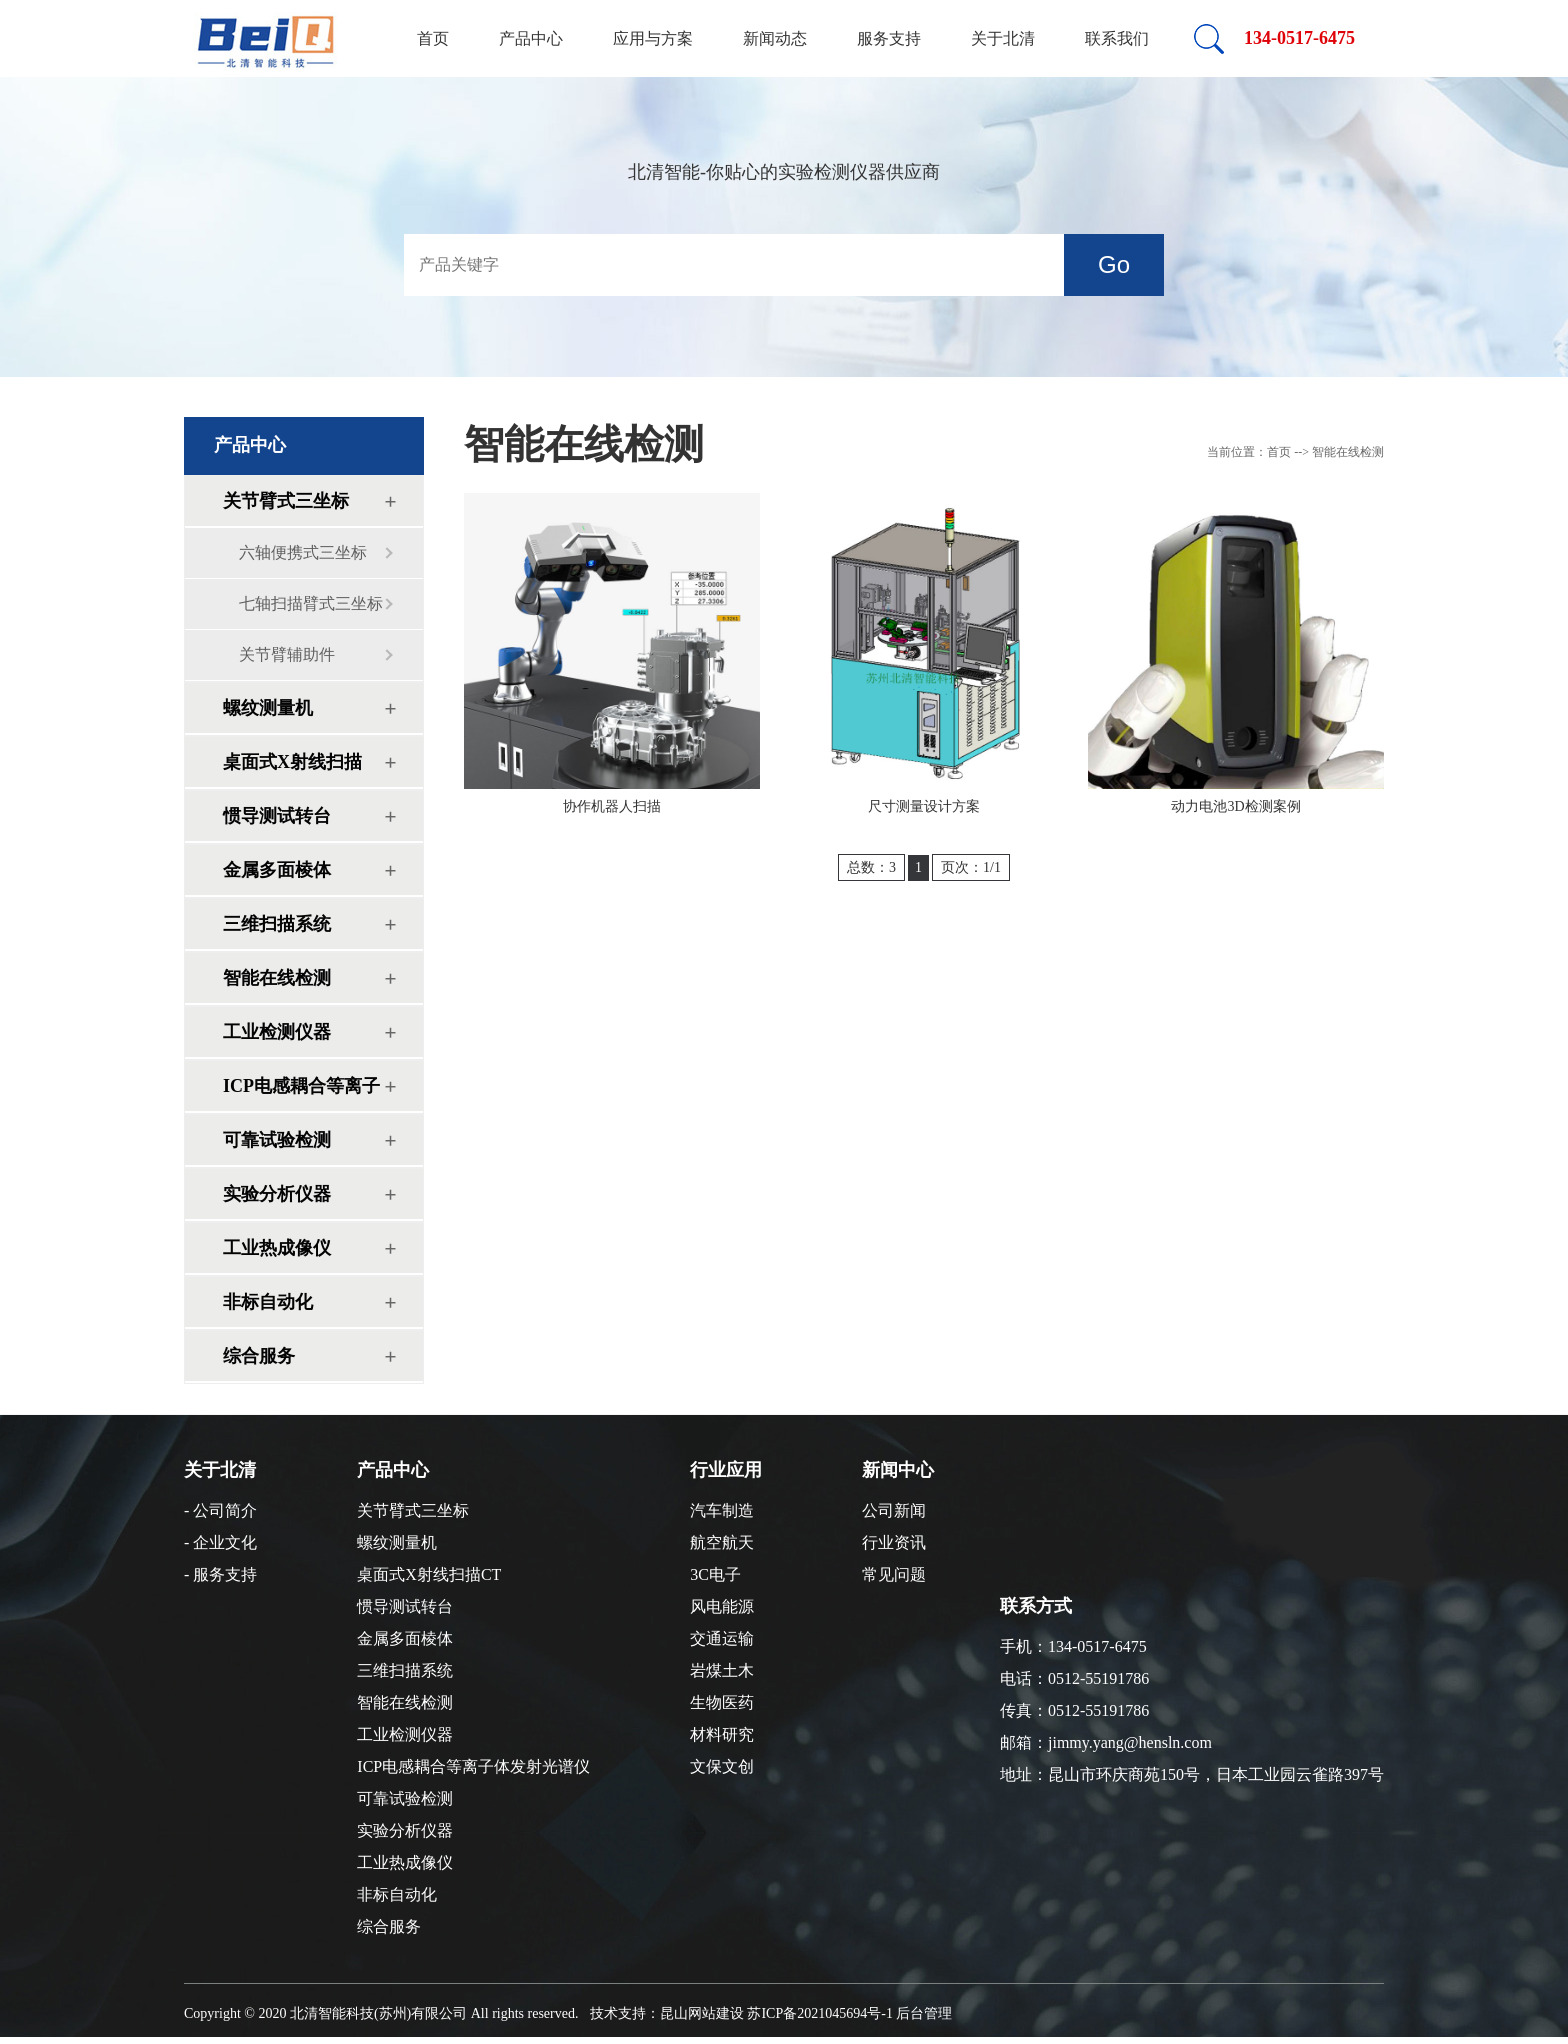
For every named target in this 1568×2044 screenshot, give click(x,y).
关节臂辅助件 (287, 654)
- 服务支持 (220, 1574)
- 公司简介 (220, 1510)
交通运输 (722, 1638)
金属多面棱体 (277, 870)
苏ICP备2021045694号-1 (819, 2013)
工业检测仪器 (277, 1032)
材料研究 (722, 1734)
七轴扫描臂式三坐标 (311, 603)
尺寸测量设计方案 (924, 806)
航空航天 (722, 1542)
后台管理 (924, 2013)
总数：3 (871, 867)
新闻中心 (898, 1470)
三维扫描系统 (277, 924)
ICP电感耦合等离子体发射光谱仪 (301, 1093)
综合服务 (259, 1356)
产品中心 (531, 38)
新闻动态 (775, 38)
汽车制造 (722, 1510)
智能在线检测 (277, 978)
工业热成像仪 (277, 1248)
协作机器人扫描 (612, 806)
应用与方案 (653, 38)
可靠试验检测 (277, 1140)
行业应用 (726, 1470)
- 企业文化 (220, 1542)
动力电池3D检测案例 (1235, 806)
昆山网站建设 (702, 2013)
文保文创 (722, 1766)
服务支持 (889, 38)
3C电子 (715, 1574)
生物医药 (722, 1702)
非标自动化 (268, 1302)
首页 (433, 38)
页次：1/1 (971, 867)
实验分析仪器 (277, 1194)
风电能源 (722, 1606)
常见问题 (894, 1574)
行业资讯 (894, 1542)
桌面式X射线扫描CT (292, 769)
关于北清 (1003, 38)
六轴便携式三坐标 (303, 552)
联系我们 (1117, 38)
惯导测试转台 (277, 816)
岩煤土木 (722, 1670)
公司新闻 (894, 1510)
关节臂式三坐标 (286, 501)
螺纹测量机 (268, 708)
